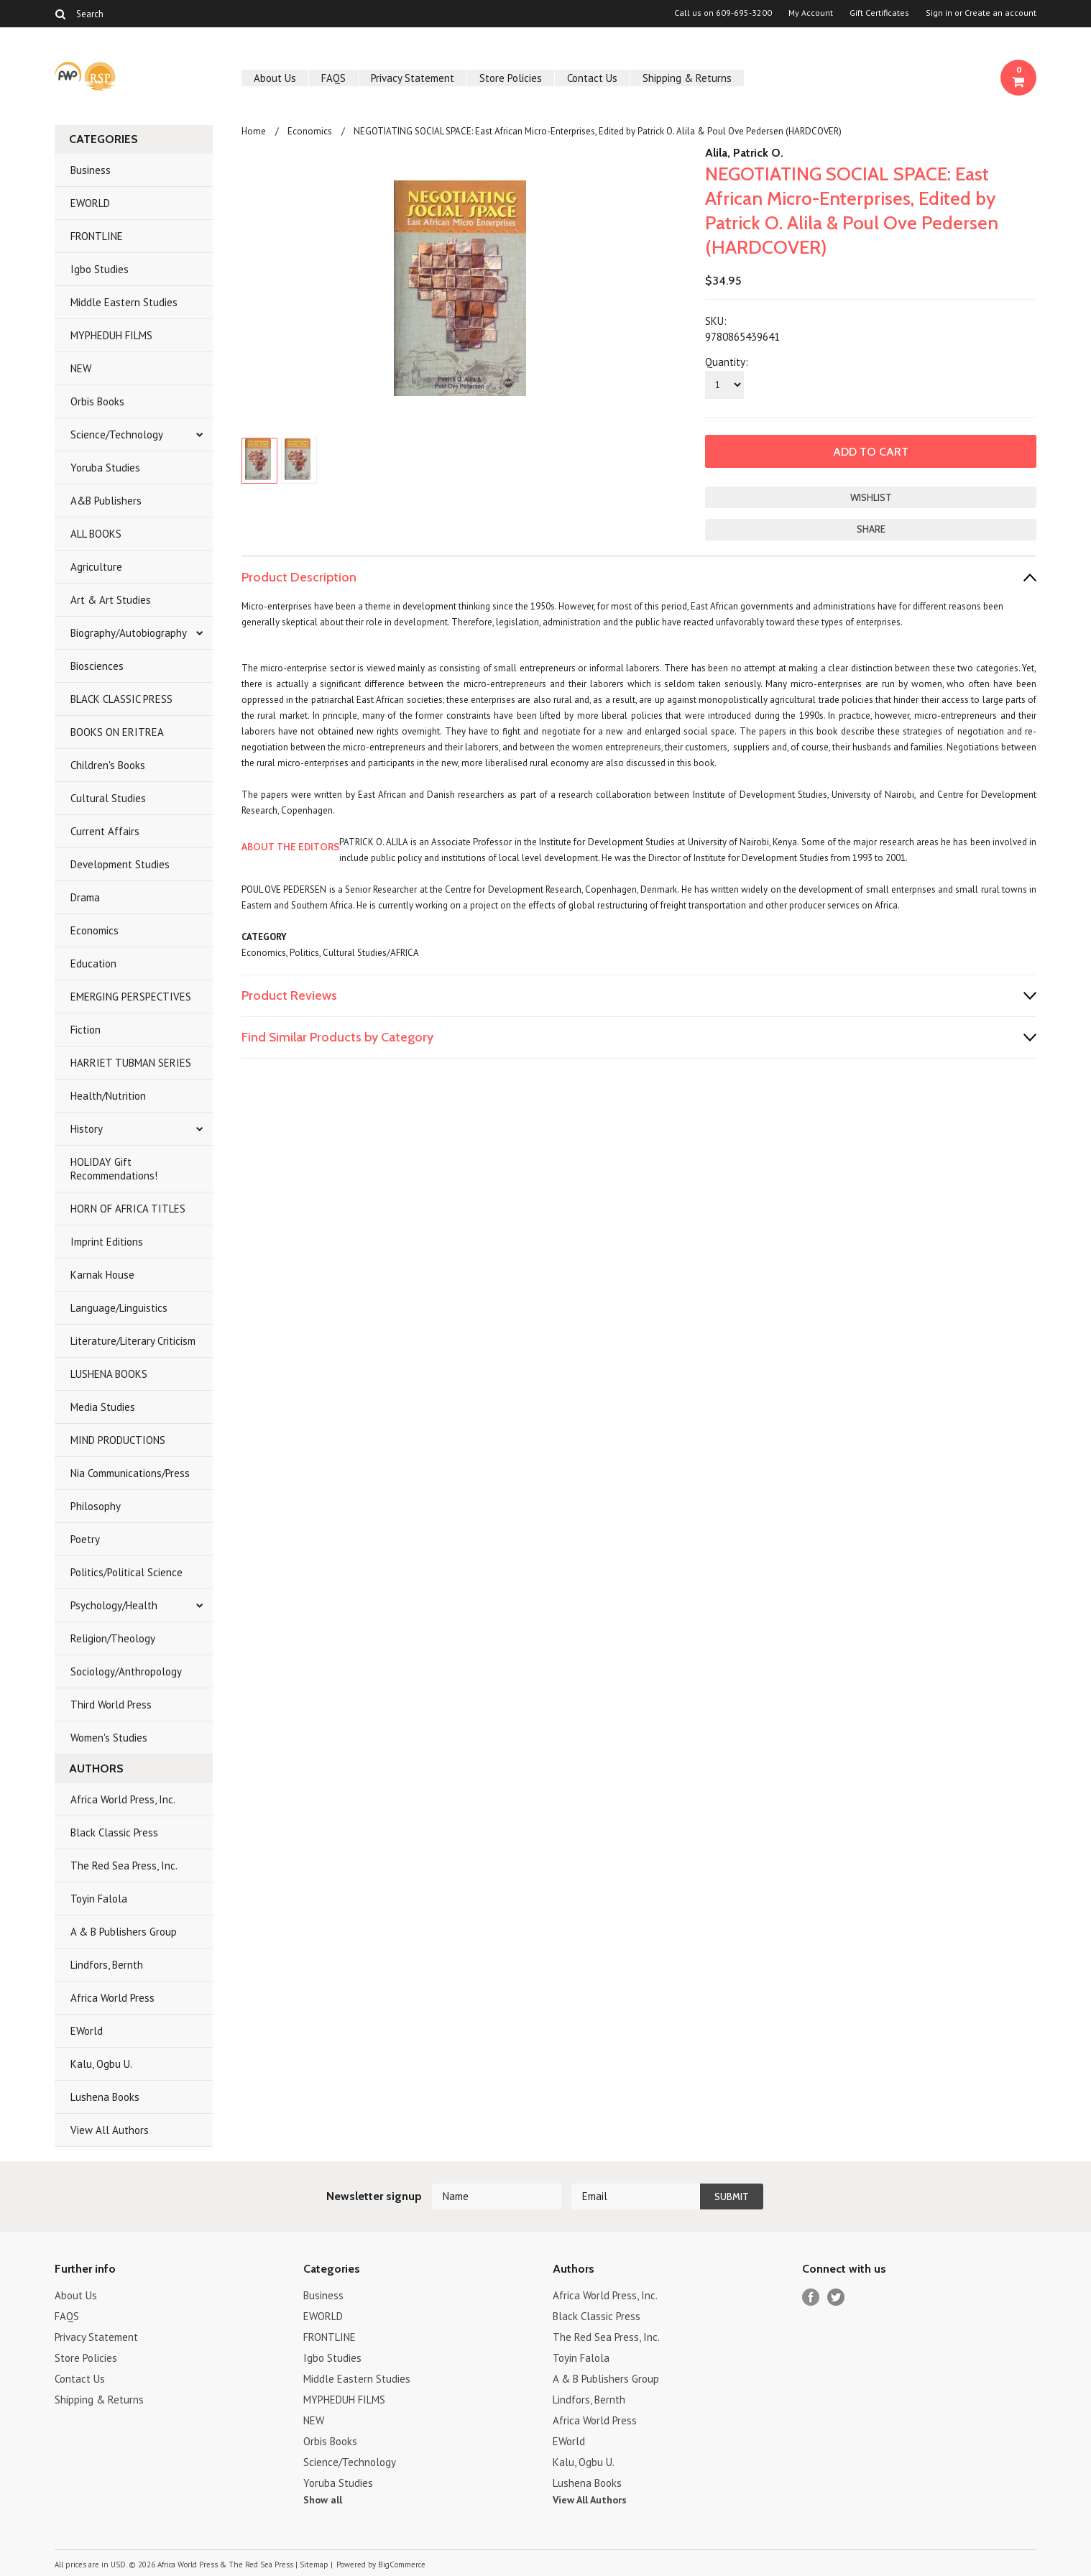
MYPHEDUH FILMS (111, 335)
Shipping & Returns (687, 78)
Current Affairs (104, 831)
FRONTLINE (96, 236)
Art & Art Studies (110, 600)
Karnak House (102, 1275)
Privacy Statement (412, 78)
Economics (94, 930)
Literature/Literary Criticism (132, 1341)
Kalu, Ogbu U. (101, 2064)
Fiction (85, 1029)
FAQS (333, 78)
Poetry (85, 1539)
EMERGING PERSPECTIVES (130, 996)
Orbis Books (97, 401)
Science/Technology (116, 434)
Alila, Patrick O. (744, 153)
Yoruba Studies (105, 467)
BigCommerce (401, 2564)
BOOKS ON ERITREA (117, 732)
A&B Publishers (106, 500)
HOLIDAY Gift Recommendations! (113, 1168)
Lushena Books (104, 2097)
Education (93, 963)
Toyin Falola (98, 1898)
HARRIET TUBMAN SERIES (130, 1063)
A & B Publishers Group (123, 1931)
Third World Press (111, 1704)
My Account (810, 13)
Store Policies (510, 78)
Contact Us (592, 78)
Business (90, 170)
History (86, 1129)
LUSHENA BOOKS (108, 1374)
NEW (80, 368)
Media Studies (102, 1407)
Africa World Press (112, 1998)
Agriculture (96, 567)
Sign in (939, 13)
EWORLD (90, 203)
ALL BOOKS (95, 533)
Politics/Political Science (126, 1572)
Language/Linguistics (118, 1308)
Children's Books (107, 765)
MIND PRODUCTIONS (117, 1440)
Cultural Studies (108, 798)
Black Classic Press (114, 1832)
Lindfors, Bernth (106, 1965)
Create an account (1000, 13)
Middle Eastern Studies (124, 302)
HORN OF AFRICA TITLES (127, 1208)
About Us (275, 78)
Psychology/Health (113, 1605)
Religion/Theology (112, 1638)
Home (253, 131)
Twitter (836, 2297)
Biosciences (97, 666)
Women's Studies (108, 1737)
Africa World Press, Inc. (122, 1799)
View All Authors (109, 2130)
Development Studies (120, 864)
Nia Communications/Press (130, 1473)
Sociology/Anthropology (126, 1671)
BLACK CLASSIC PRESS (121, 699)
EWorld (86, 2031)
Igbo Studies (99, 269)
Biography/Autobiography (128, 633)
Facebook (811, 2297)
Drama (85, 897)
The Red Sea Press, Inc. (124, 1865)
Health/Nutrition (108, 1096)
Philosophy (95, 1506)
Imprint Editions (106, 1241)
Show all (322, 2499)
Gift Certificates (879, 13)
